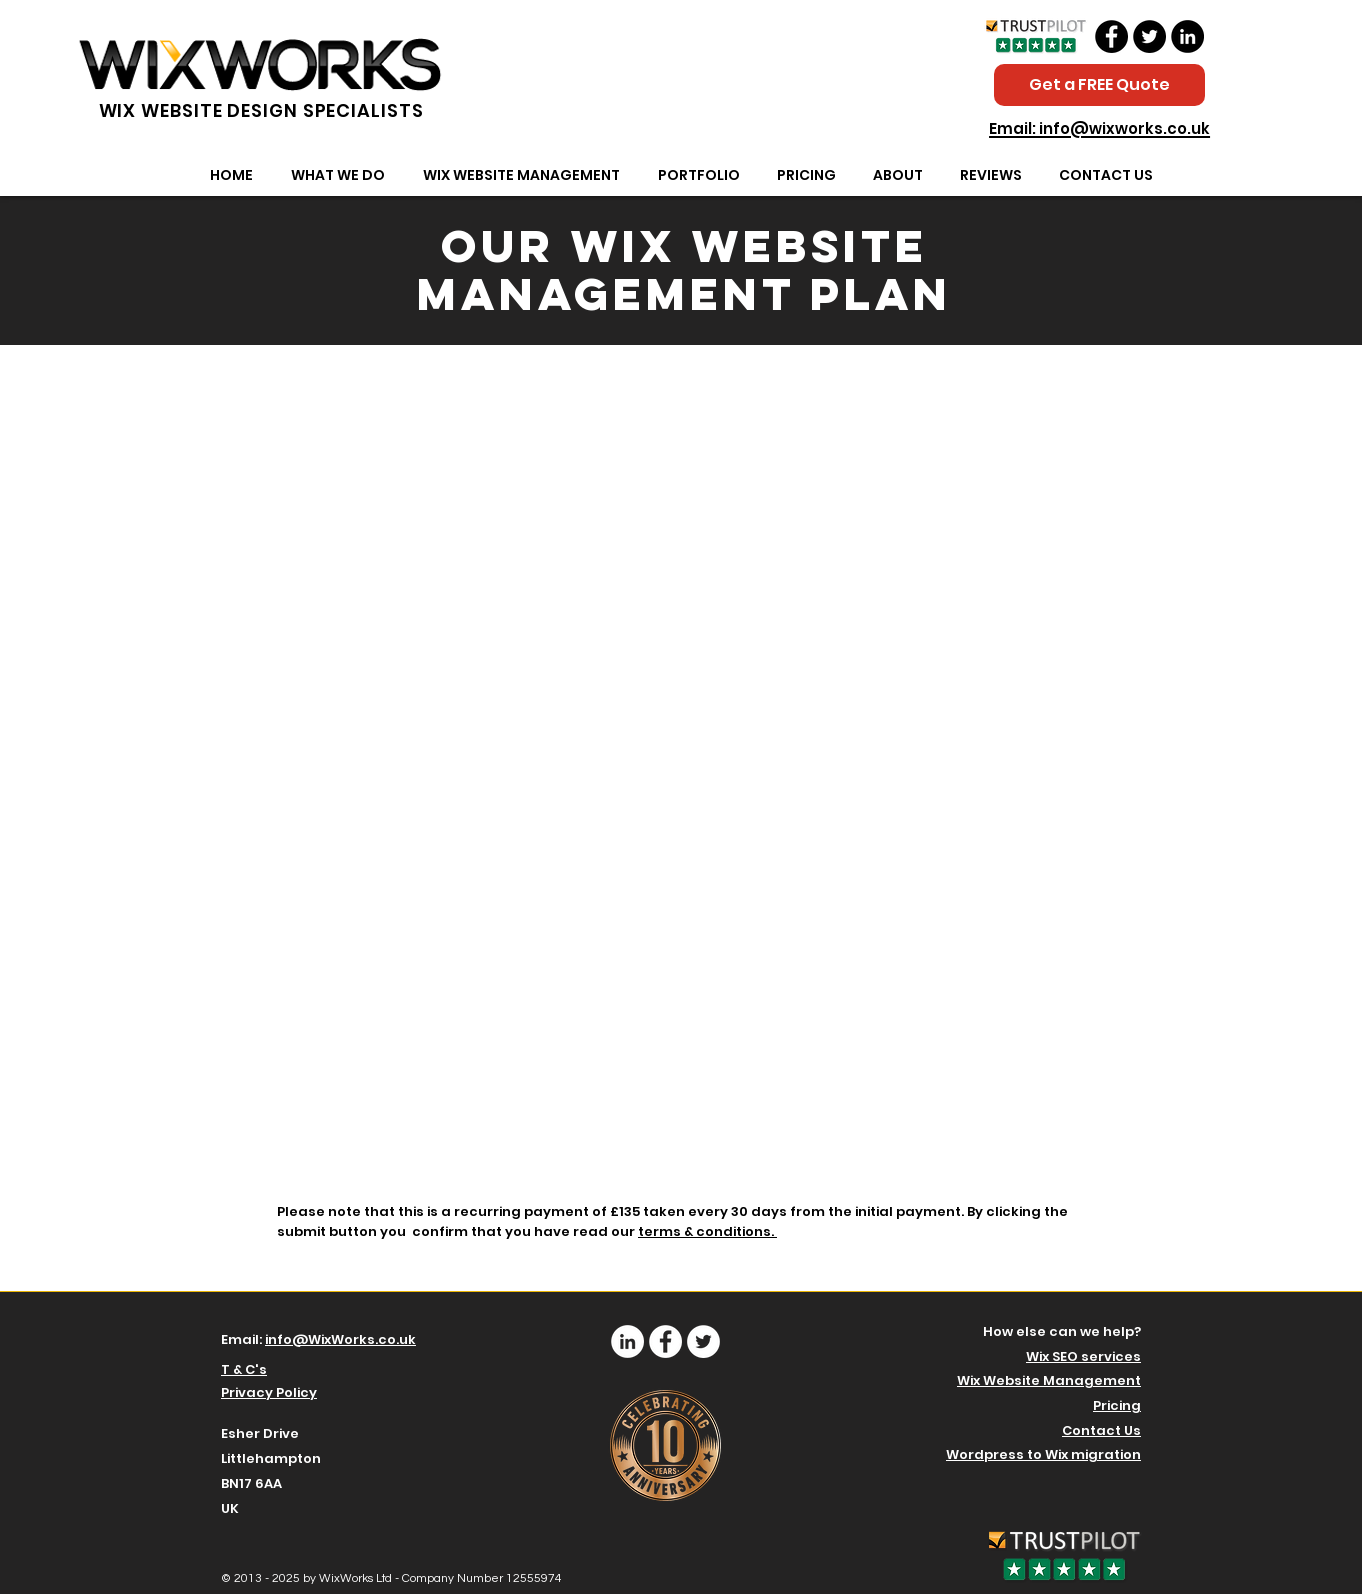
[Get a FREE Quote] (1099, 85)
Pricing (1117, 1405)
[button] (338, 175)
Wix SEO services (1083, 1356)
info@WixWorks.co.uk (340, 1339)
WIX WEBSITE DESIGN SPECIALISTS (261, 110)
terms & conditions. (707, 1231)
